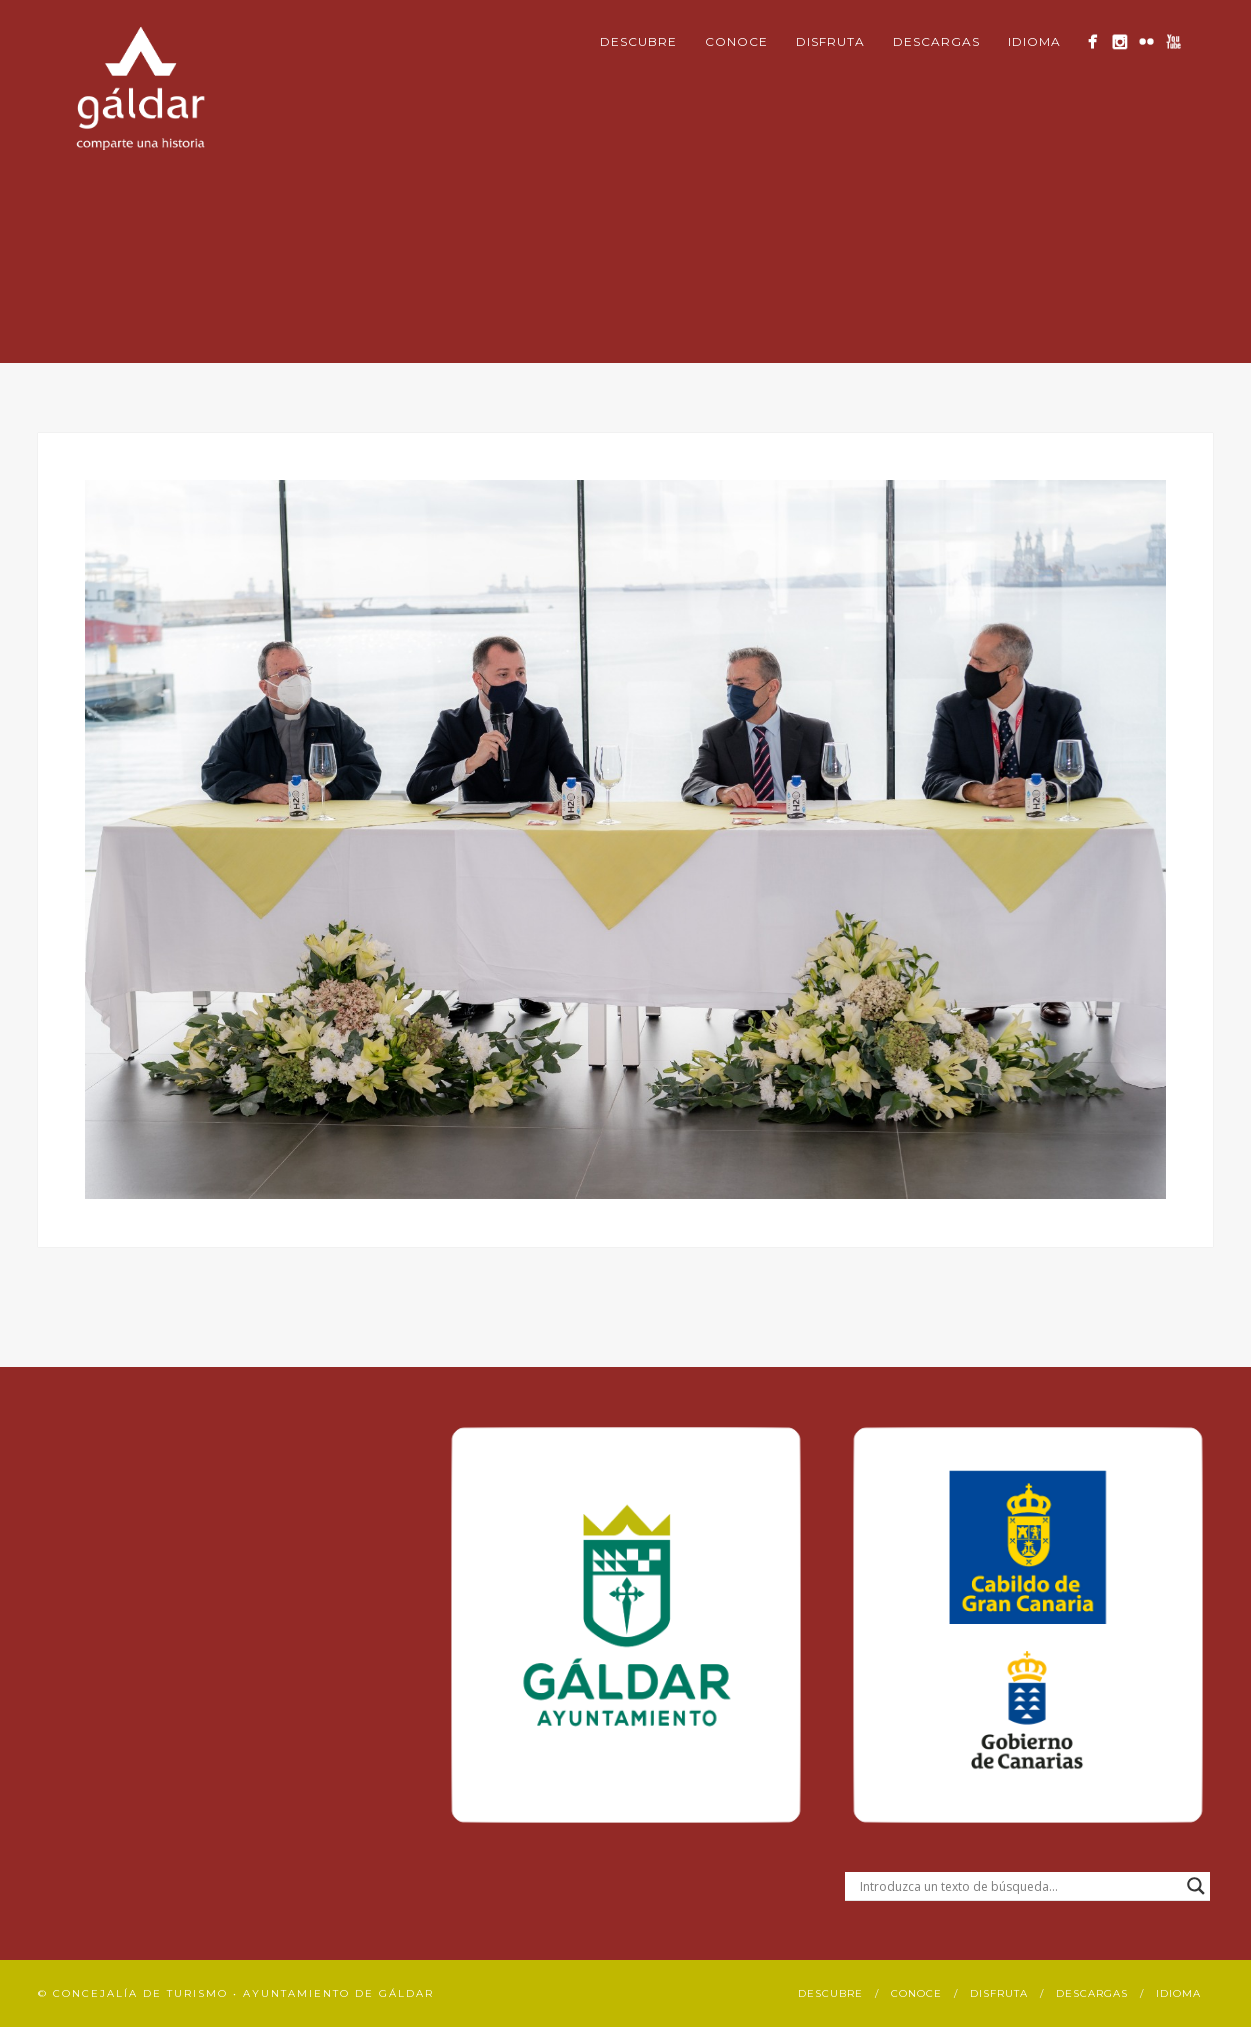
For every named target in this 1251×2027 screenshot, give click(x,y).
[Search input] (1018, 1886)
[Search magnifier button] (1196, 1886)
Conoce (736, 41)
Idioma (1034, 41)
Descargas (936, 41)
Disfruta (830, 41)
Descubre (638, 41)
